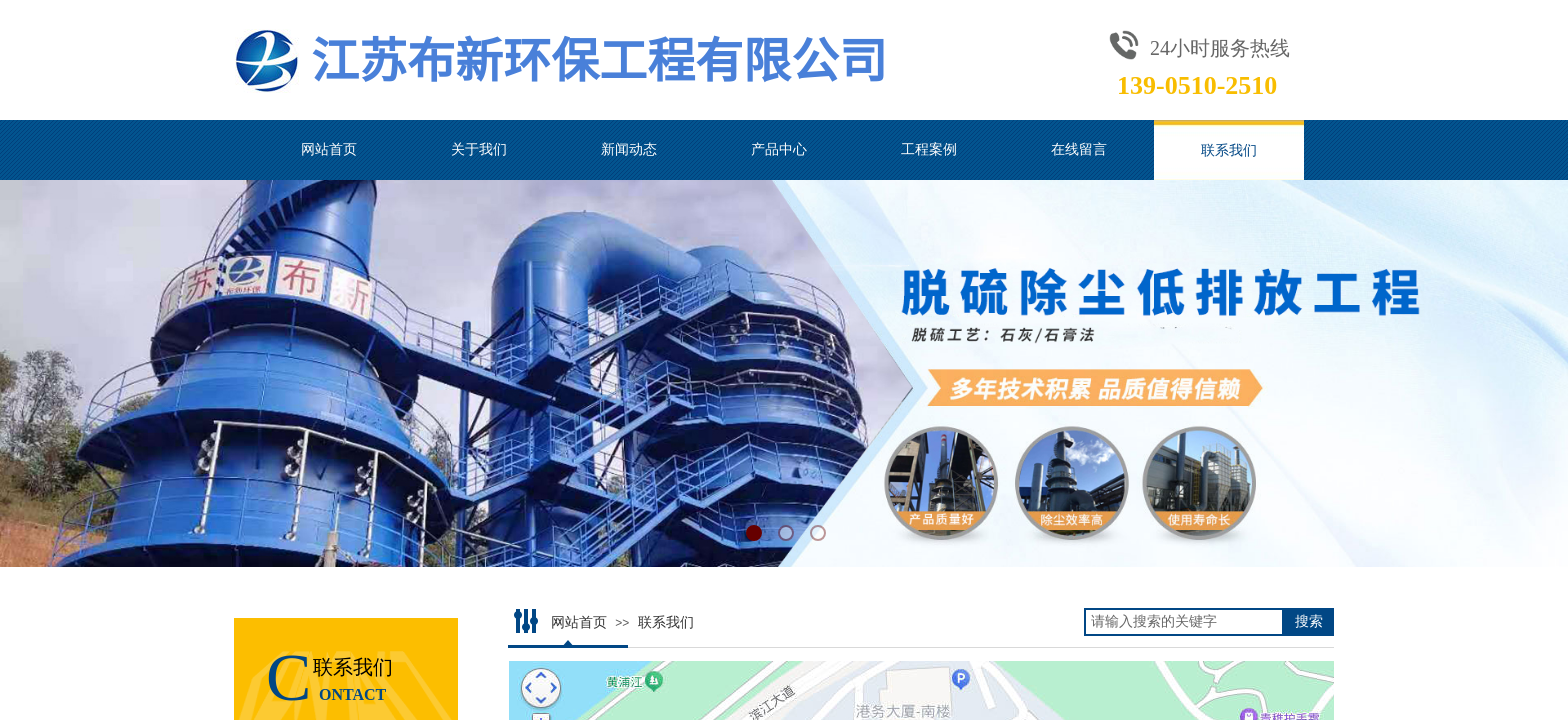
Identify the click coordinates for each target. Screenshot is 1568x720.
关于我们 (479, 149)
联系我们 (1229, 150)
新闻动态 (629, 149)
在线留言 (1079, 149)
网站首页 (329, 149)
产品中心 (779, 149)
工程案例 (929, 149)
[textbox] (1184, 622)
